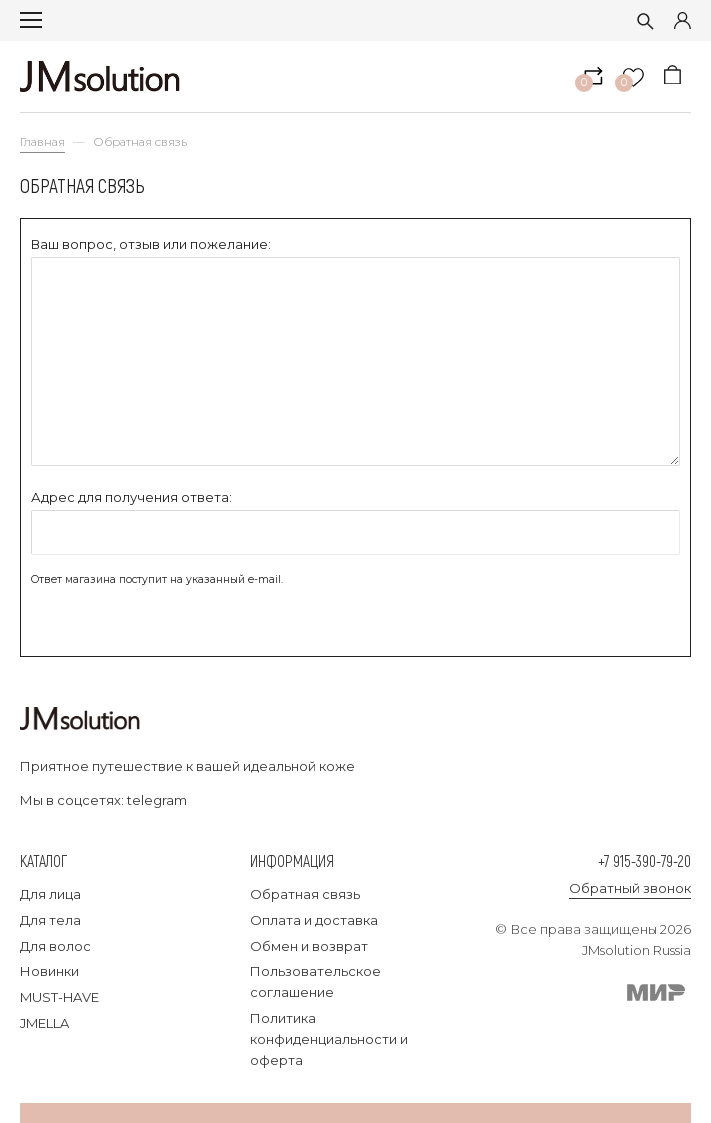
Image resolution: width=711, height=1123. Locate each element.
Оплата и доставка (314, 920)
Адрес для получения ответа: (131, 497)
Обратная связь (305, 894)
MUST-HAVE (59, 997)
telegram (157, 800)
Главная (42, 142)
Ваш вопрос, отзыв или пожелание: (151, 244)
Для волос (55, 946)
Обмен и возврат (309, 946)
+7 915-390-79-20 (644, 860)
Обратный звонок (630, 888)
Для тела (50, 920)
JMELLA (44, 1023)
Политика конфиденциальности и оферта (329, 1039)
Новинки (49, 971)
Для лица (50, 894)
